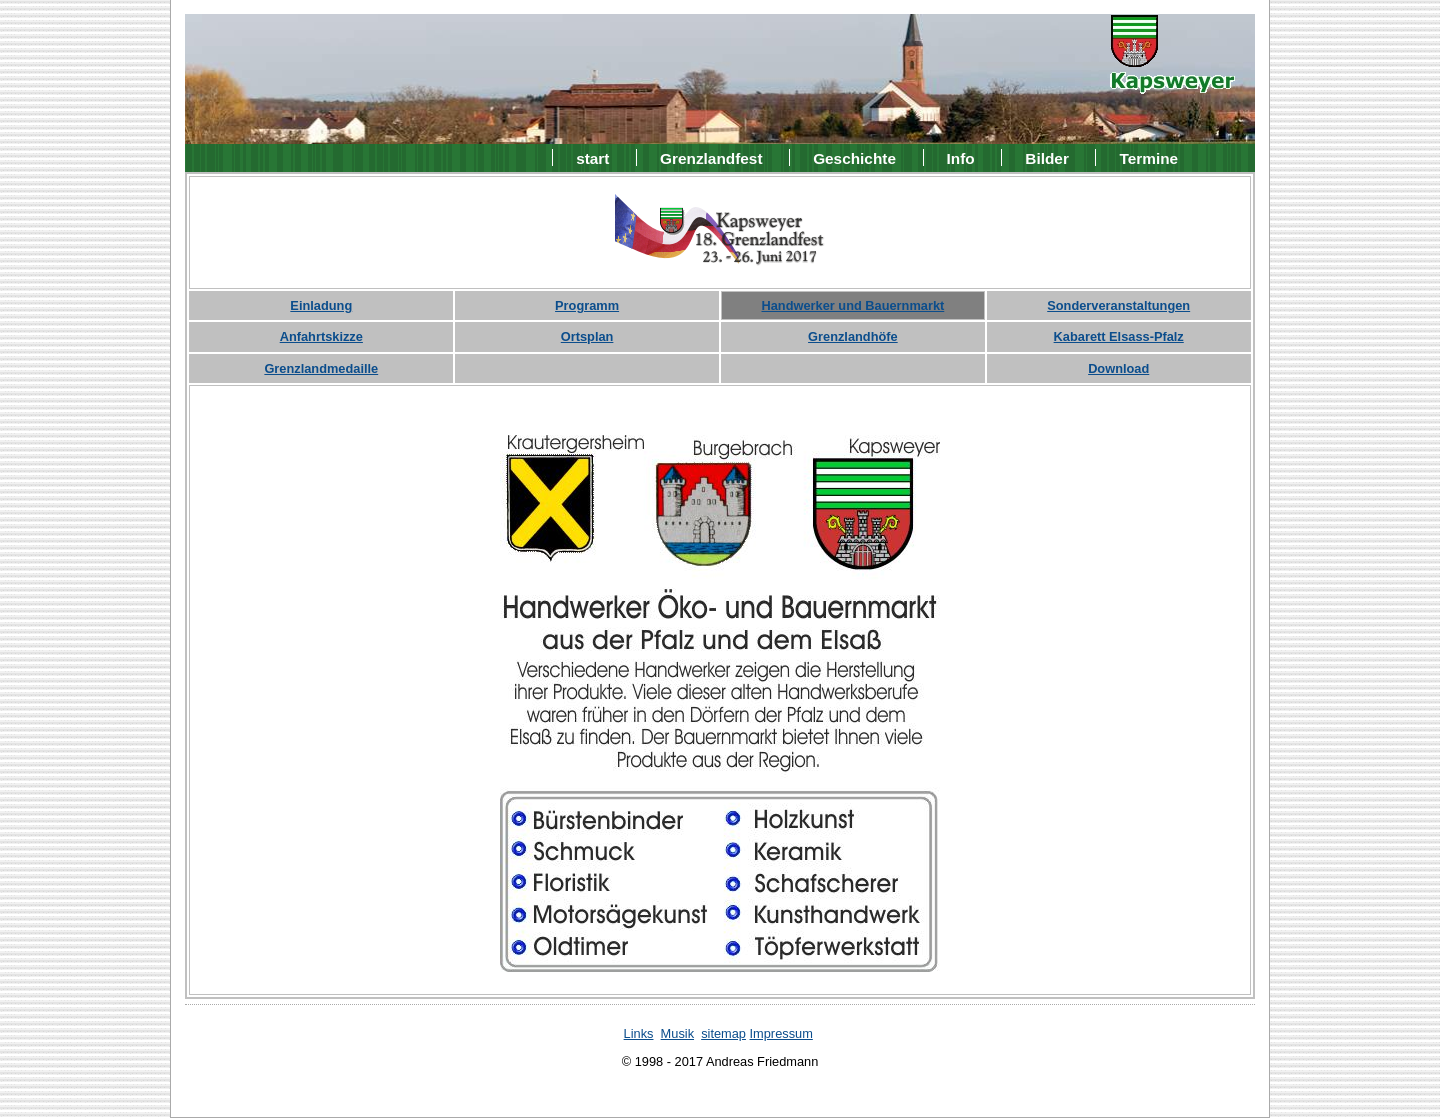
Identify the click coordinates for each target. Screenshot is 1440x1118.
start (592, 157)
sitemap (723, 1033)
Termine (1149, 157)
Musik (677, 1033)
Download (1118, 368)
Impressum (781, 1033)
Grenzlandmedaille (321, 368)
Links (639, 1033)
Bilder (1047, 157)
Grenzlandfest (711, 157)
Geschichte (854, 157)
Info (961, 157)
